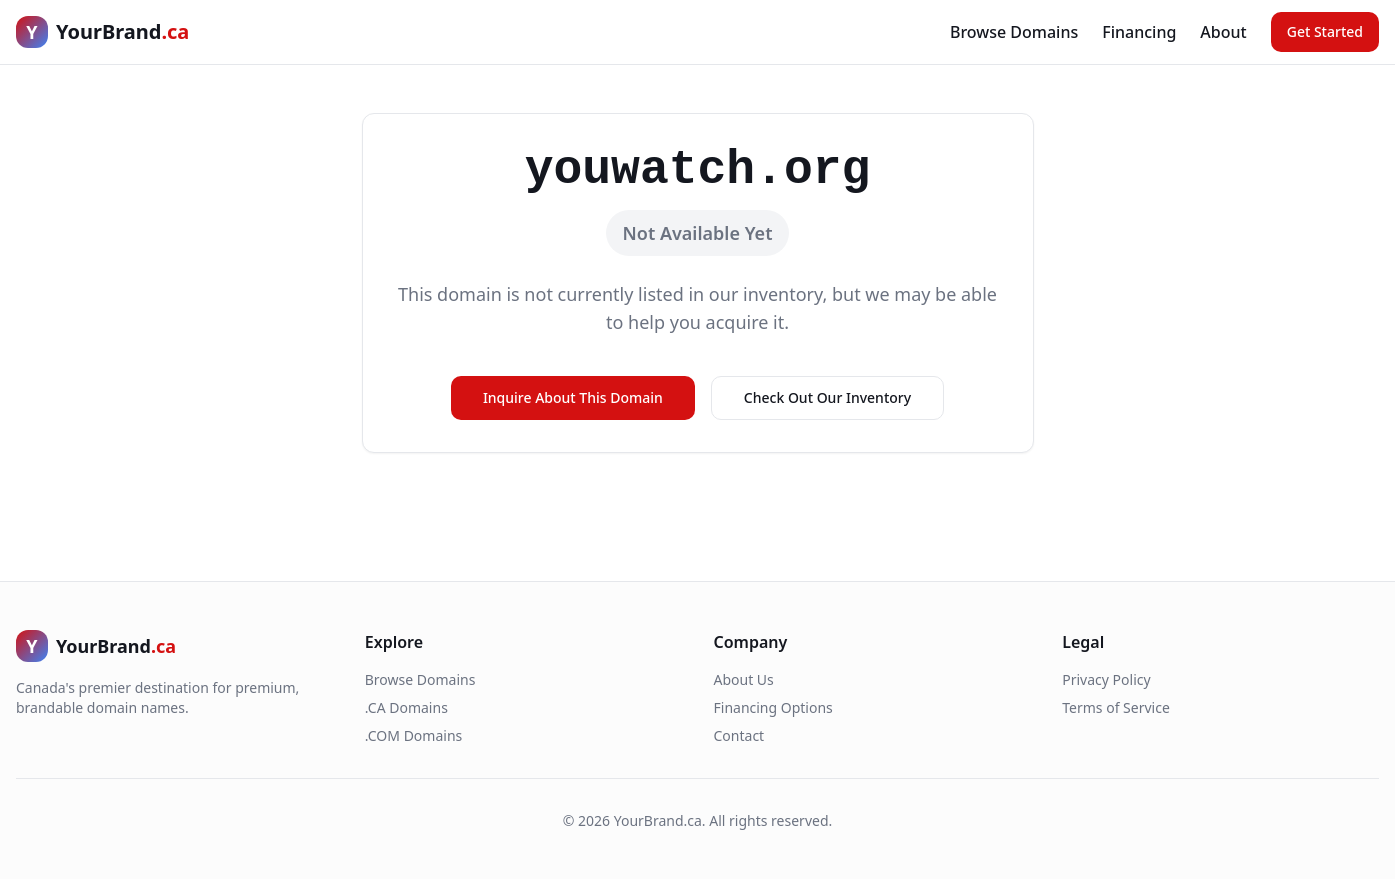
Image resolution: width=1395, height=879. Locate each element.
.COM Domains (414, 735)
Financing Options (773, 707)
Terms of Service (1116, 707)
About (1223, 32)
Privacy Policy (1106, 679)
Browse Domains (1014, 32)
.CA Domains (406, 707)
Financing (1139, 32)
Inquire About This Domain (573, 397)
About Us (744, 679)
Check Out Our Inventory (827, 397)
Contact (739, 735)
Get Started (1325, 31)
